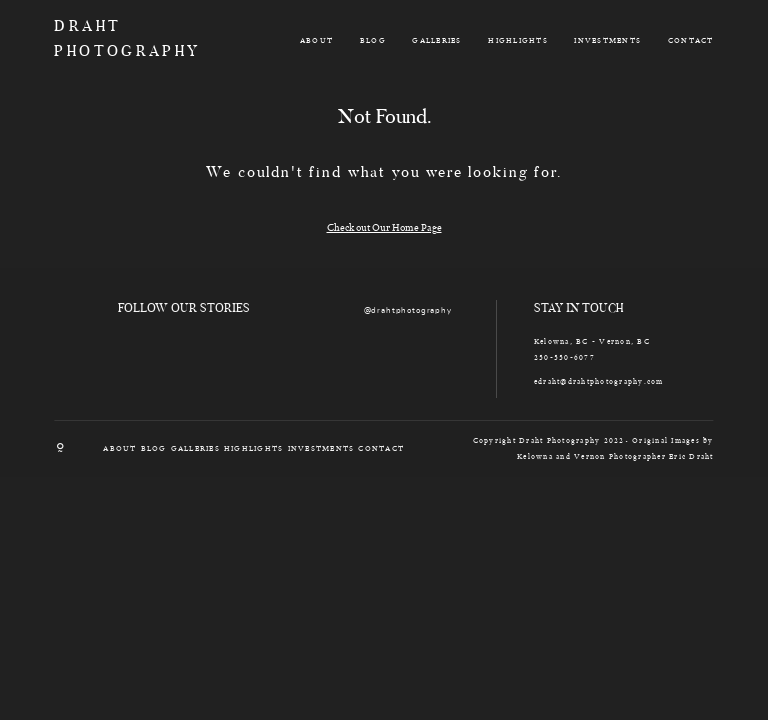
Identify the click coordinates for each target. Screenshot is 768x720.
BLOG (373, 40)
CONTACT (691, 40)
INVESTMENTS (607, 40)
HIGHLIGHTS (517, 40)
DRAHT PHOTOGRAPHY (107, 40)
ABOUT (316, 40)
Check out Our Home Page (384, 227)
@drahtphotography (408, 311)
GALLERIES (436, 40)
